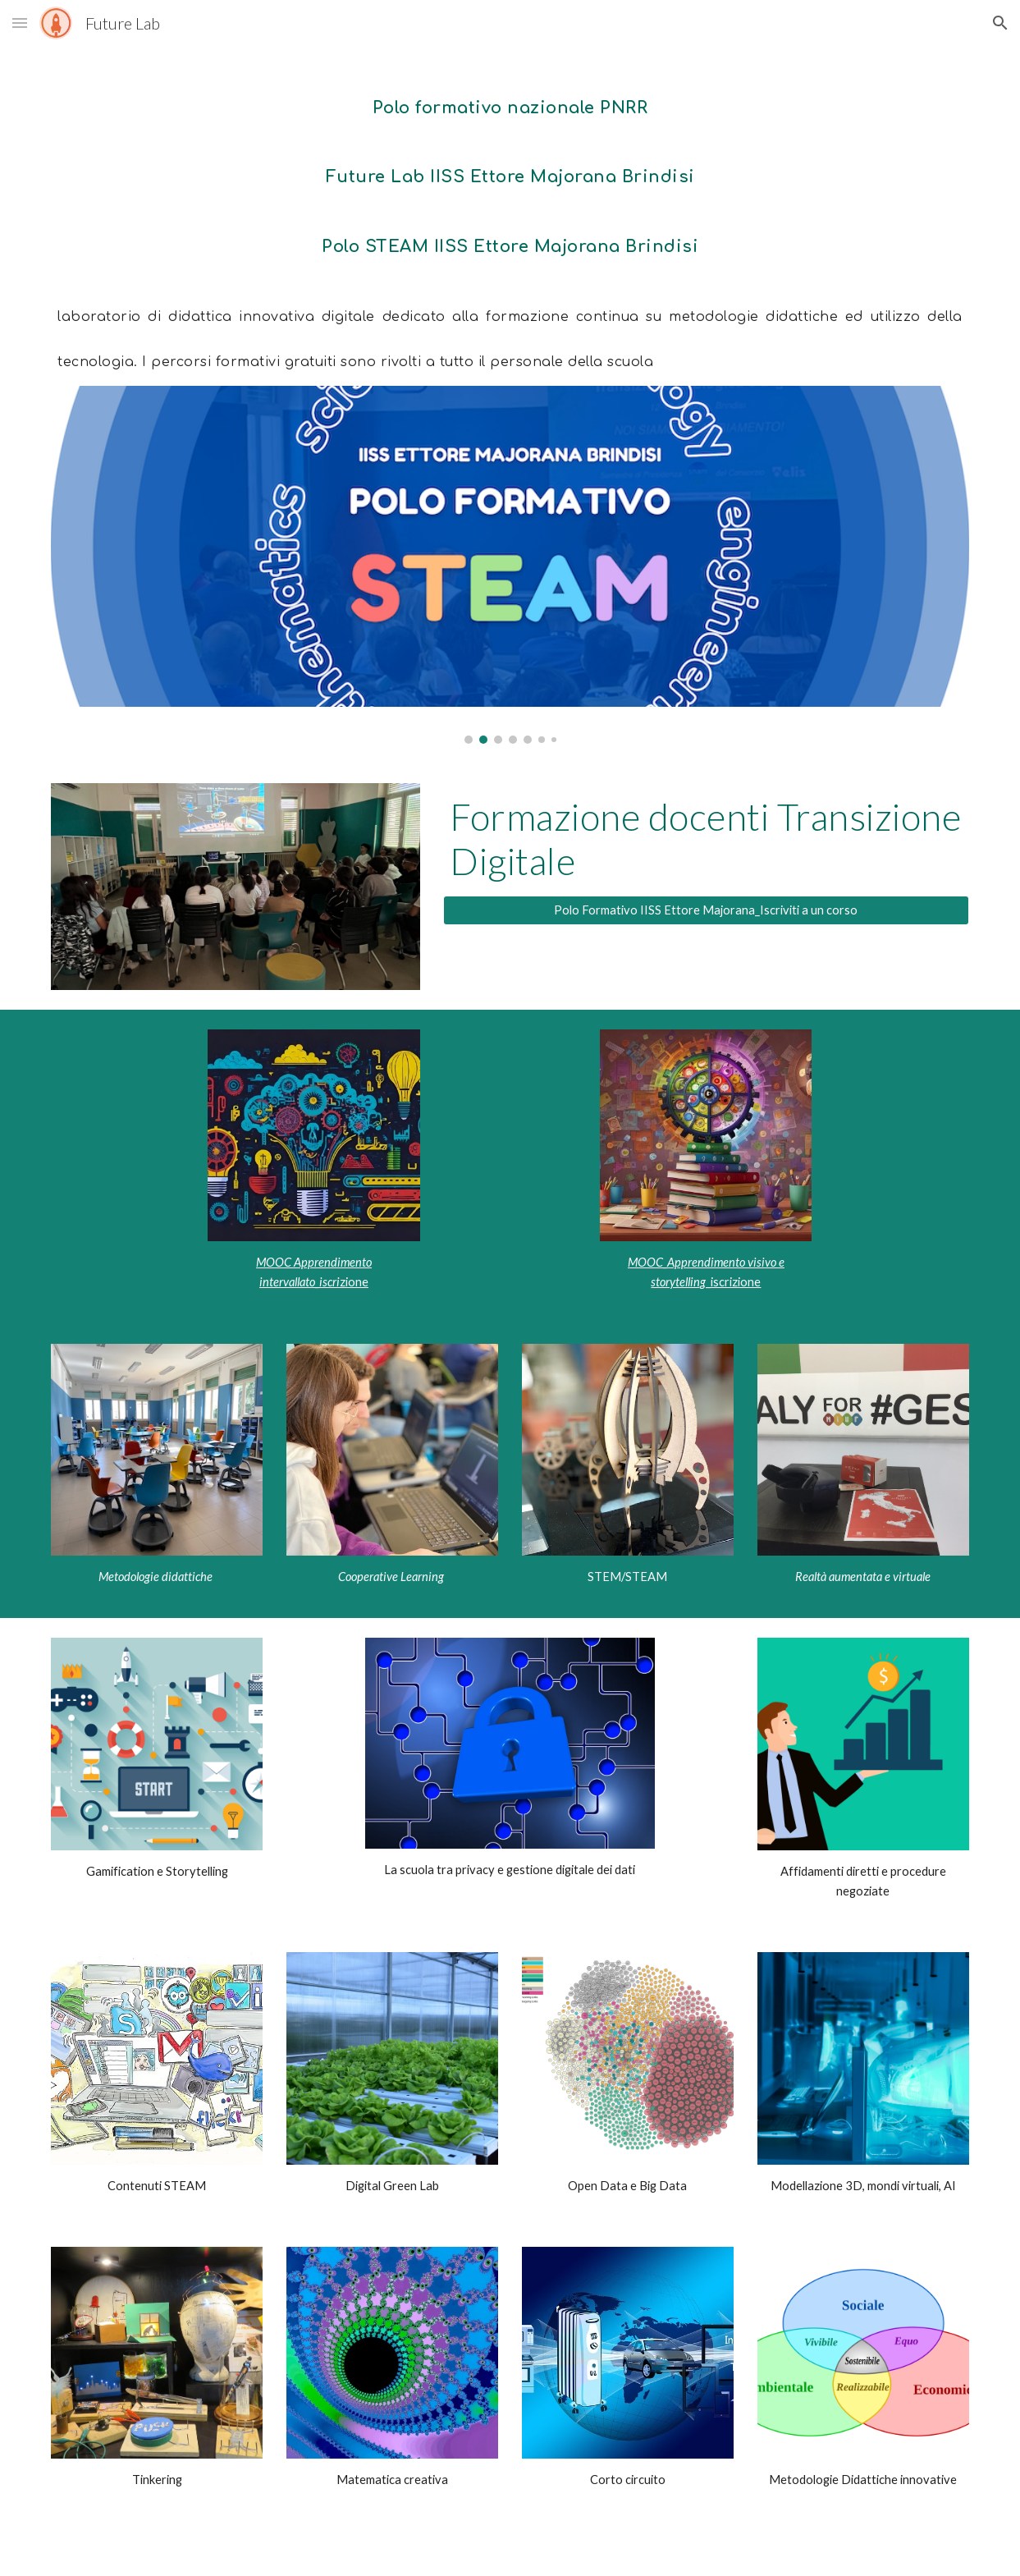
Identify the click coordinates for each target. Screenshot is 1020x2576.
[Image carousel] (509, 565)
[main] (509, 226)
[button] (19, 22)
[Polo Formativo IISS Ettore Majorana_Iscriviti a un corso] (705, 909)
